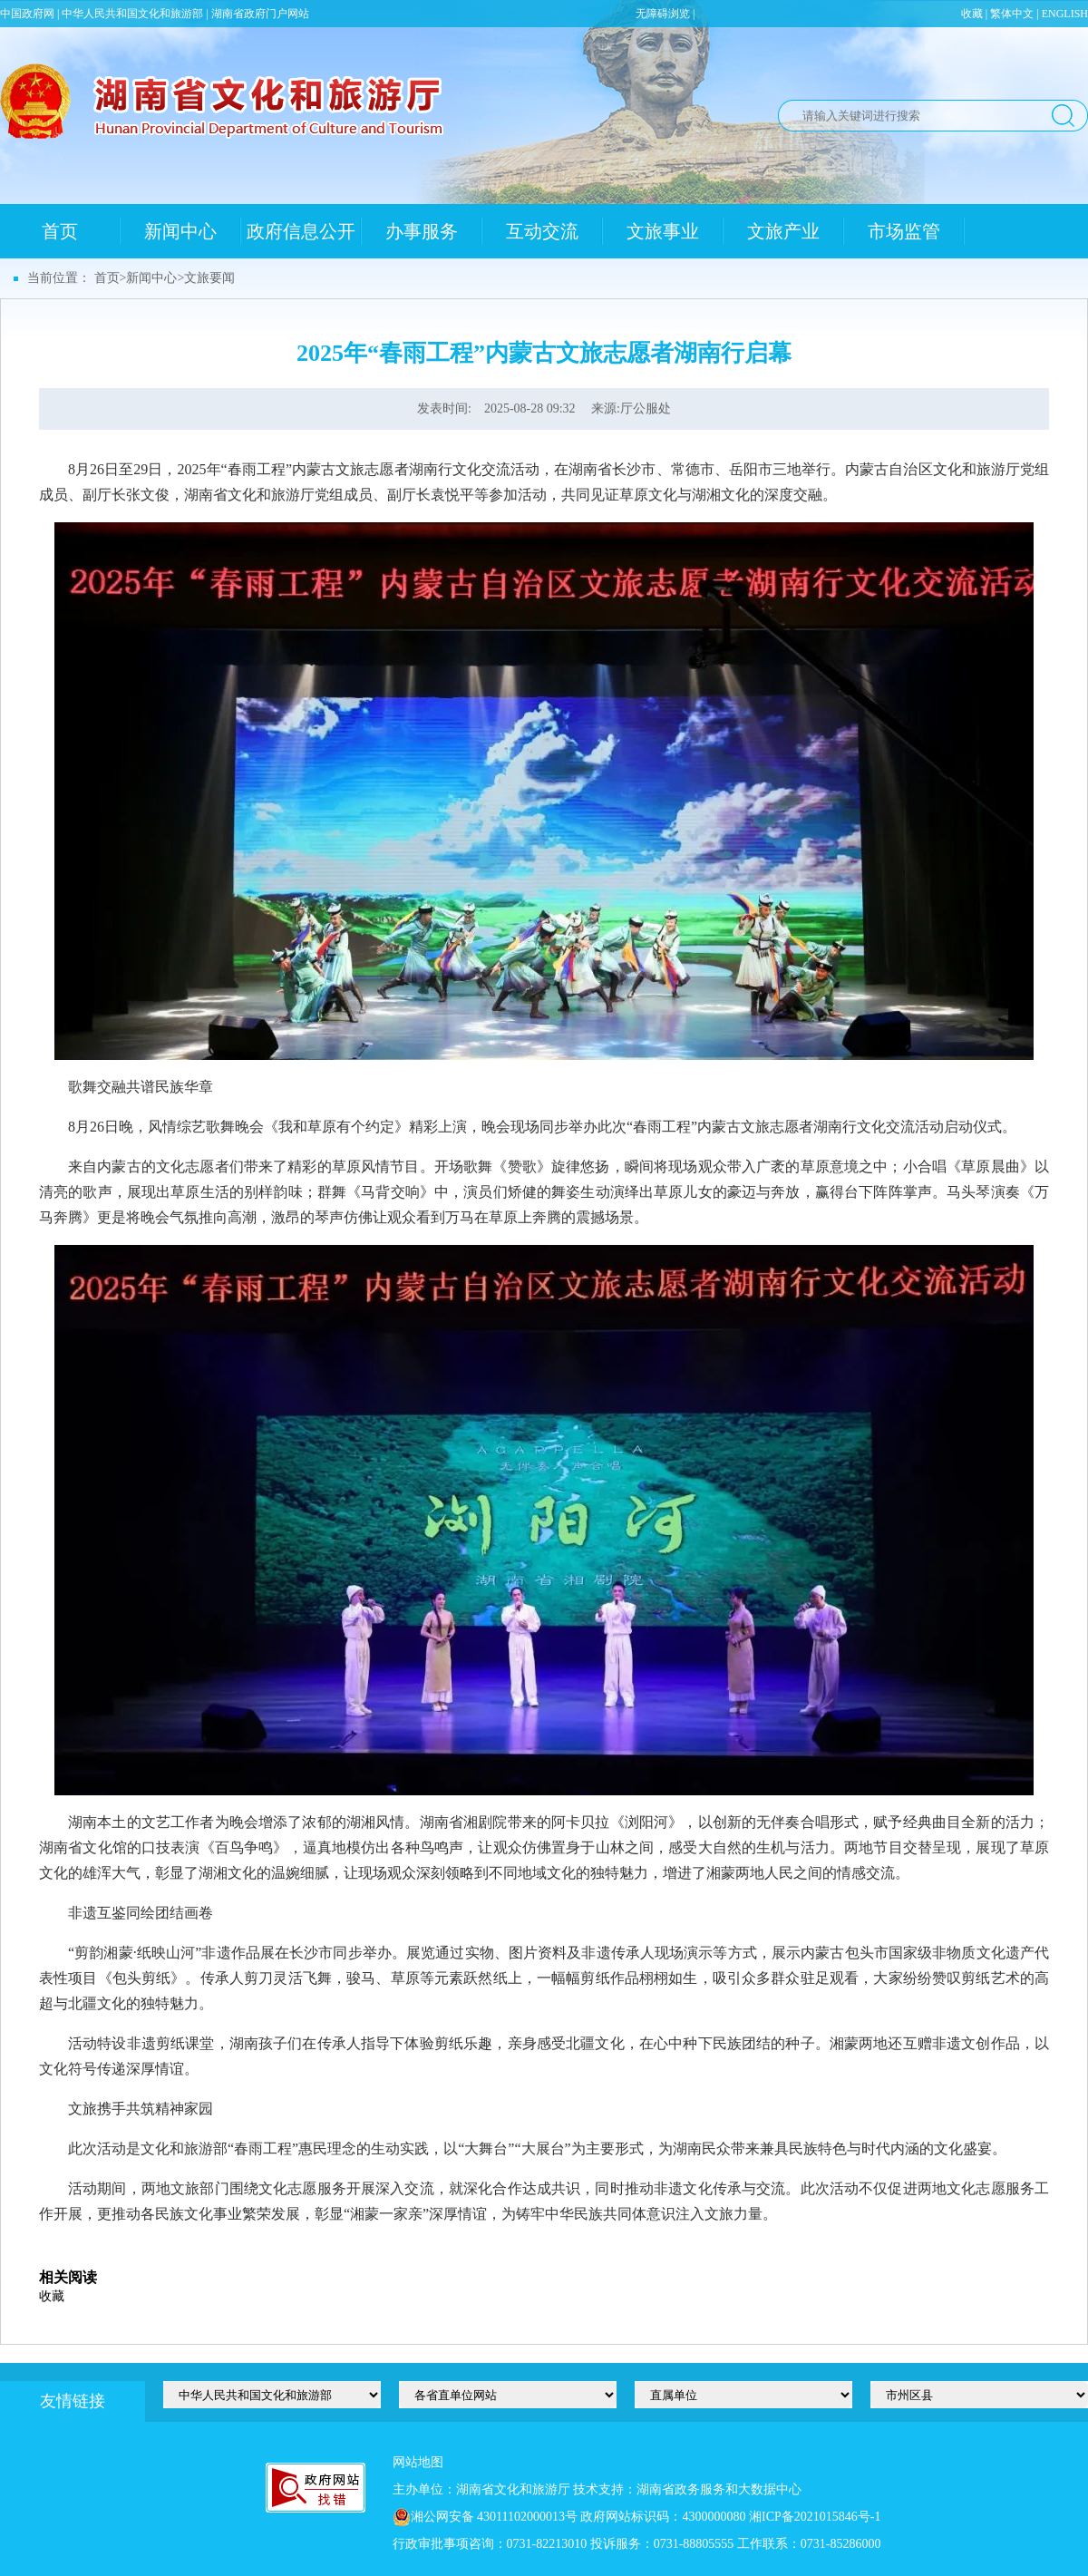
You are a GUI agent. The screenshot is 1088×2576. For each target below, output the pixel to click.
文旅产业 (783, 231)
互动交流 (542, 231)
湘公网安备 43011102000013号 (494, 2516)
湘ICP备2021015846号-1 (814, 2516)
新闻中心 (180, 231)
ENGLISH (1065, 13)
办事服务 (421, 231)
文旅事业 (663, 231)
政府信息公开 (301, 231)
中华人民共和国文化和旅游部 (132, 13)
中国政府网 (27, 13)
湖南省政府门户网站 (260, 13)
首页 (60, 231)
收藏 (972, 13)
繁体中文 (1012, 13)
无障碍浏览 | (665, 13)
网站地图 (418, 2462)
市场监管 (904, 231)
